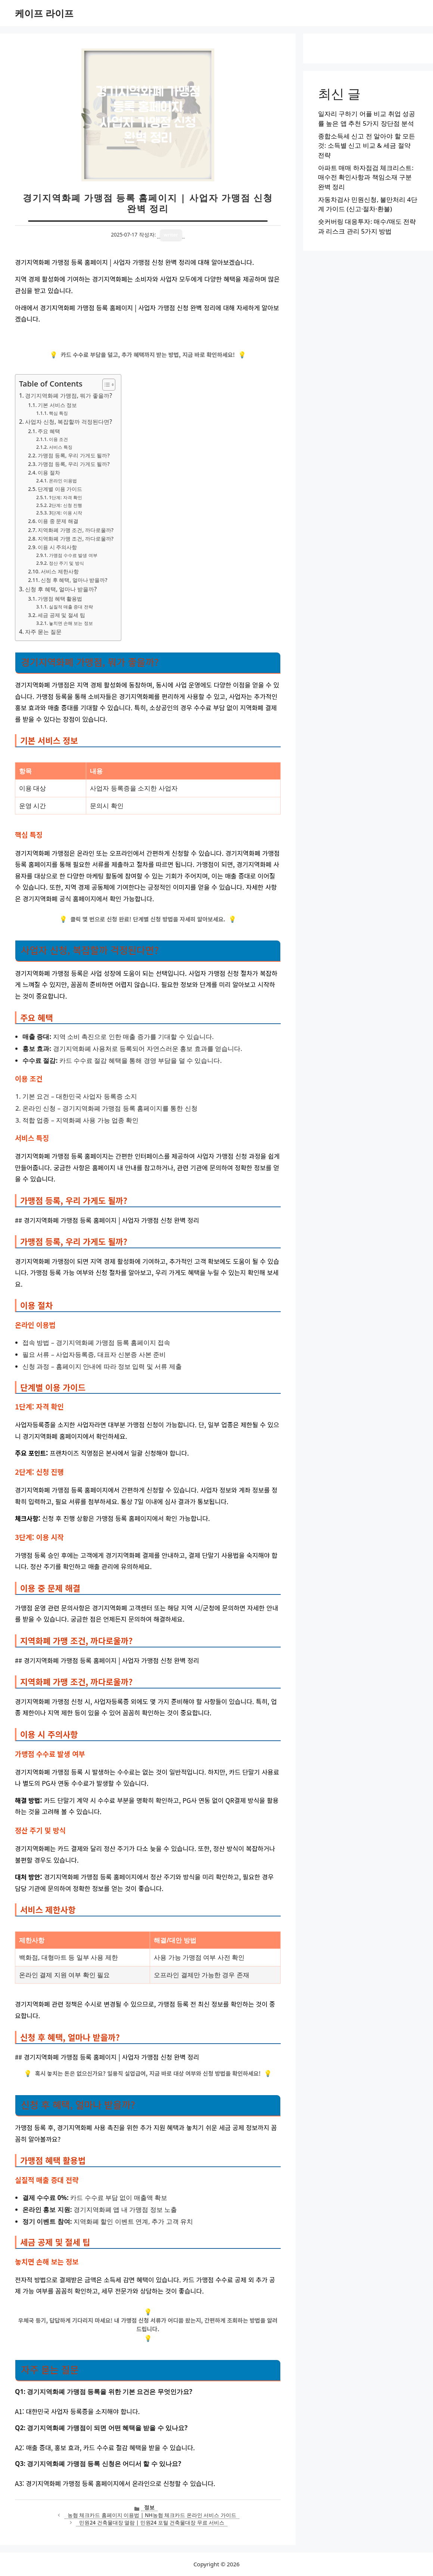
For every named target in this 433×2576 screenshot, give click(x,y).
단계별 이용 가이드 (60, 488)
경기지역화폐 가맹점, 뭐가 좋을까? (68, 395)
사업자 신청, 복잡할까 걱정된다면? (68, 421)
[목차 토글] (105, 384)
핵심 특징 (58, 413)
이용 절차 (49, 472)
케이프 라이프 (44, 13)
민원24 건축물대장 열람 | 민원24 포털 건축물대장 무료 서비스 (151, 2522)
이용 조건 (58, 439)
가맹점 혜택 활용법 (60, 598)
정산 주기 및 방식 (66, 563)
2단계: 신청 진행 (65, 505)
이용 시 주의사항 (57, 547)
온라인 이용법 (63, 481)
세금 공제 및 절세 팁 (61, 615)
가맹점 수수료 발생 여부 (73, 555)
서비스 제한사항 (60, 571)
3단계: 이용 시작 (65, 513)
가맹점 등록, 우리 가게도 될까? (73, 455)
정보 (149, 2507)
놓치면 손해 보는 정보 (71, 623)
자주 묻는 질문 (43, 631)
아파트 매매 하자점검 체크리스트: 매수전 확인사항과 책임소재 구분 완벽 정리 (366, 177)
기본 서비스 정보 (57, 405)
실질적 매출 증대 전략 (71, 607)
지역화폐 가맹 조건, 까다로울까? (75, 529)
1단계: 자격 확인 (65, 497)
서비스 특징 (60, 447)
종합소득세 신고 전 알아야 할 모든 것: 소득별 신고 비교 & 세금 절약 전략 (366, 145)
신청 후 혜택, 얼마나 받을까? (74, 579)
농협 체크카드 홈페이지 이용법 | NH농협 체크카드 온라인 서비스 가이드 (152, 2515)
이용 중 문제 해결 (58, 521)
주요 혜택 (49, 431)
